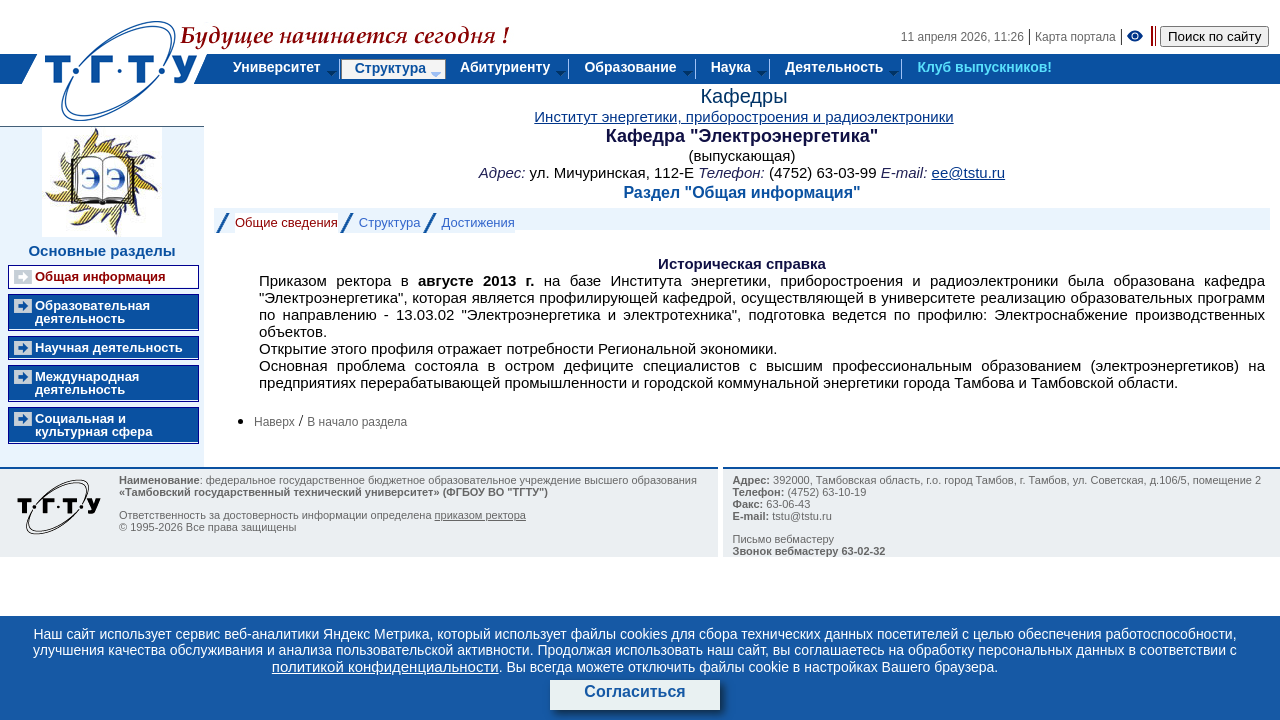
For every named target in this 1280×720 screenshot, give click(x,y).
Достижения (478, 222)
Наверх (274, 422)
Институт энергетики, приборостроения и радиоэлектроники (743, 116)
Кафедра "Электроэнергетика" (742, 136)
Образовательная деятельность (92, 312)
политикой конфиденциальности (385, 666)
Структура (390, 222)
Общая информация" (776, 192)
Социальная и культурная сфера (93, 425)
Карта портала (1075, 37)
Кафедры (743, 96)
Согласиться (634, 691)
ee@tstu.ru (969, 172)
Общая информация (100, 276)
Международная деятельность (87, 383)
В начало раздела (357, 422)
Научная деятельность (109, 347)
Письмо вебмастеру (784, 539)
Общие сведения (286, 222)
